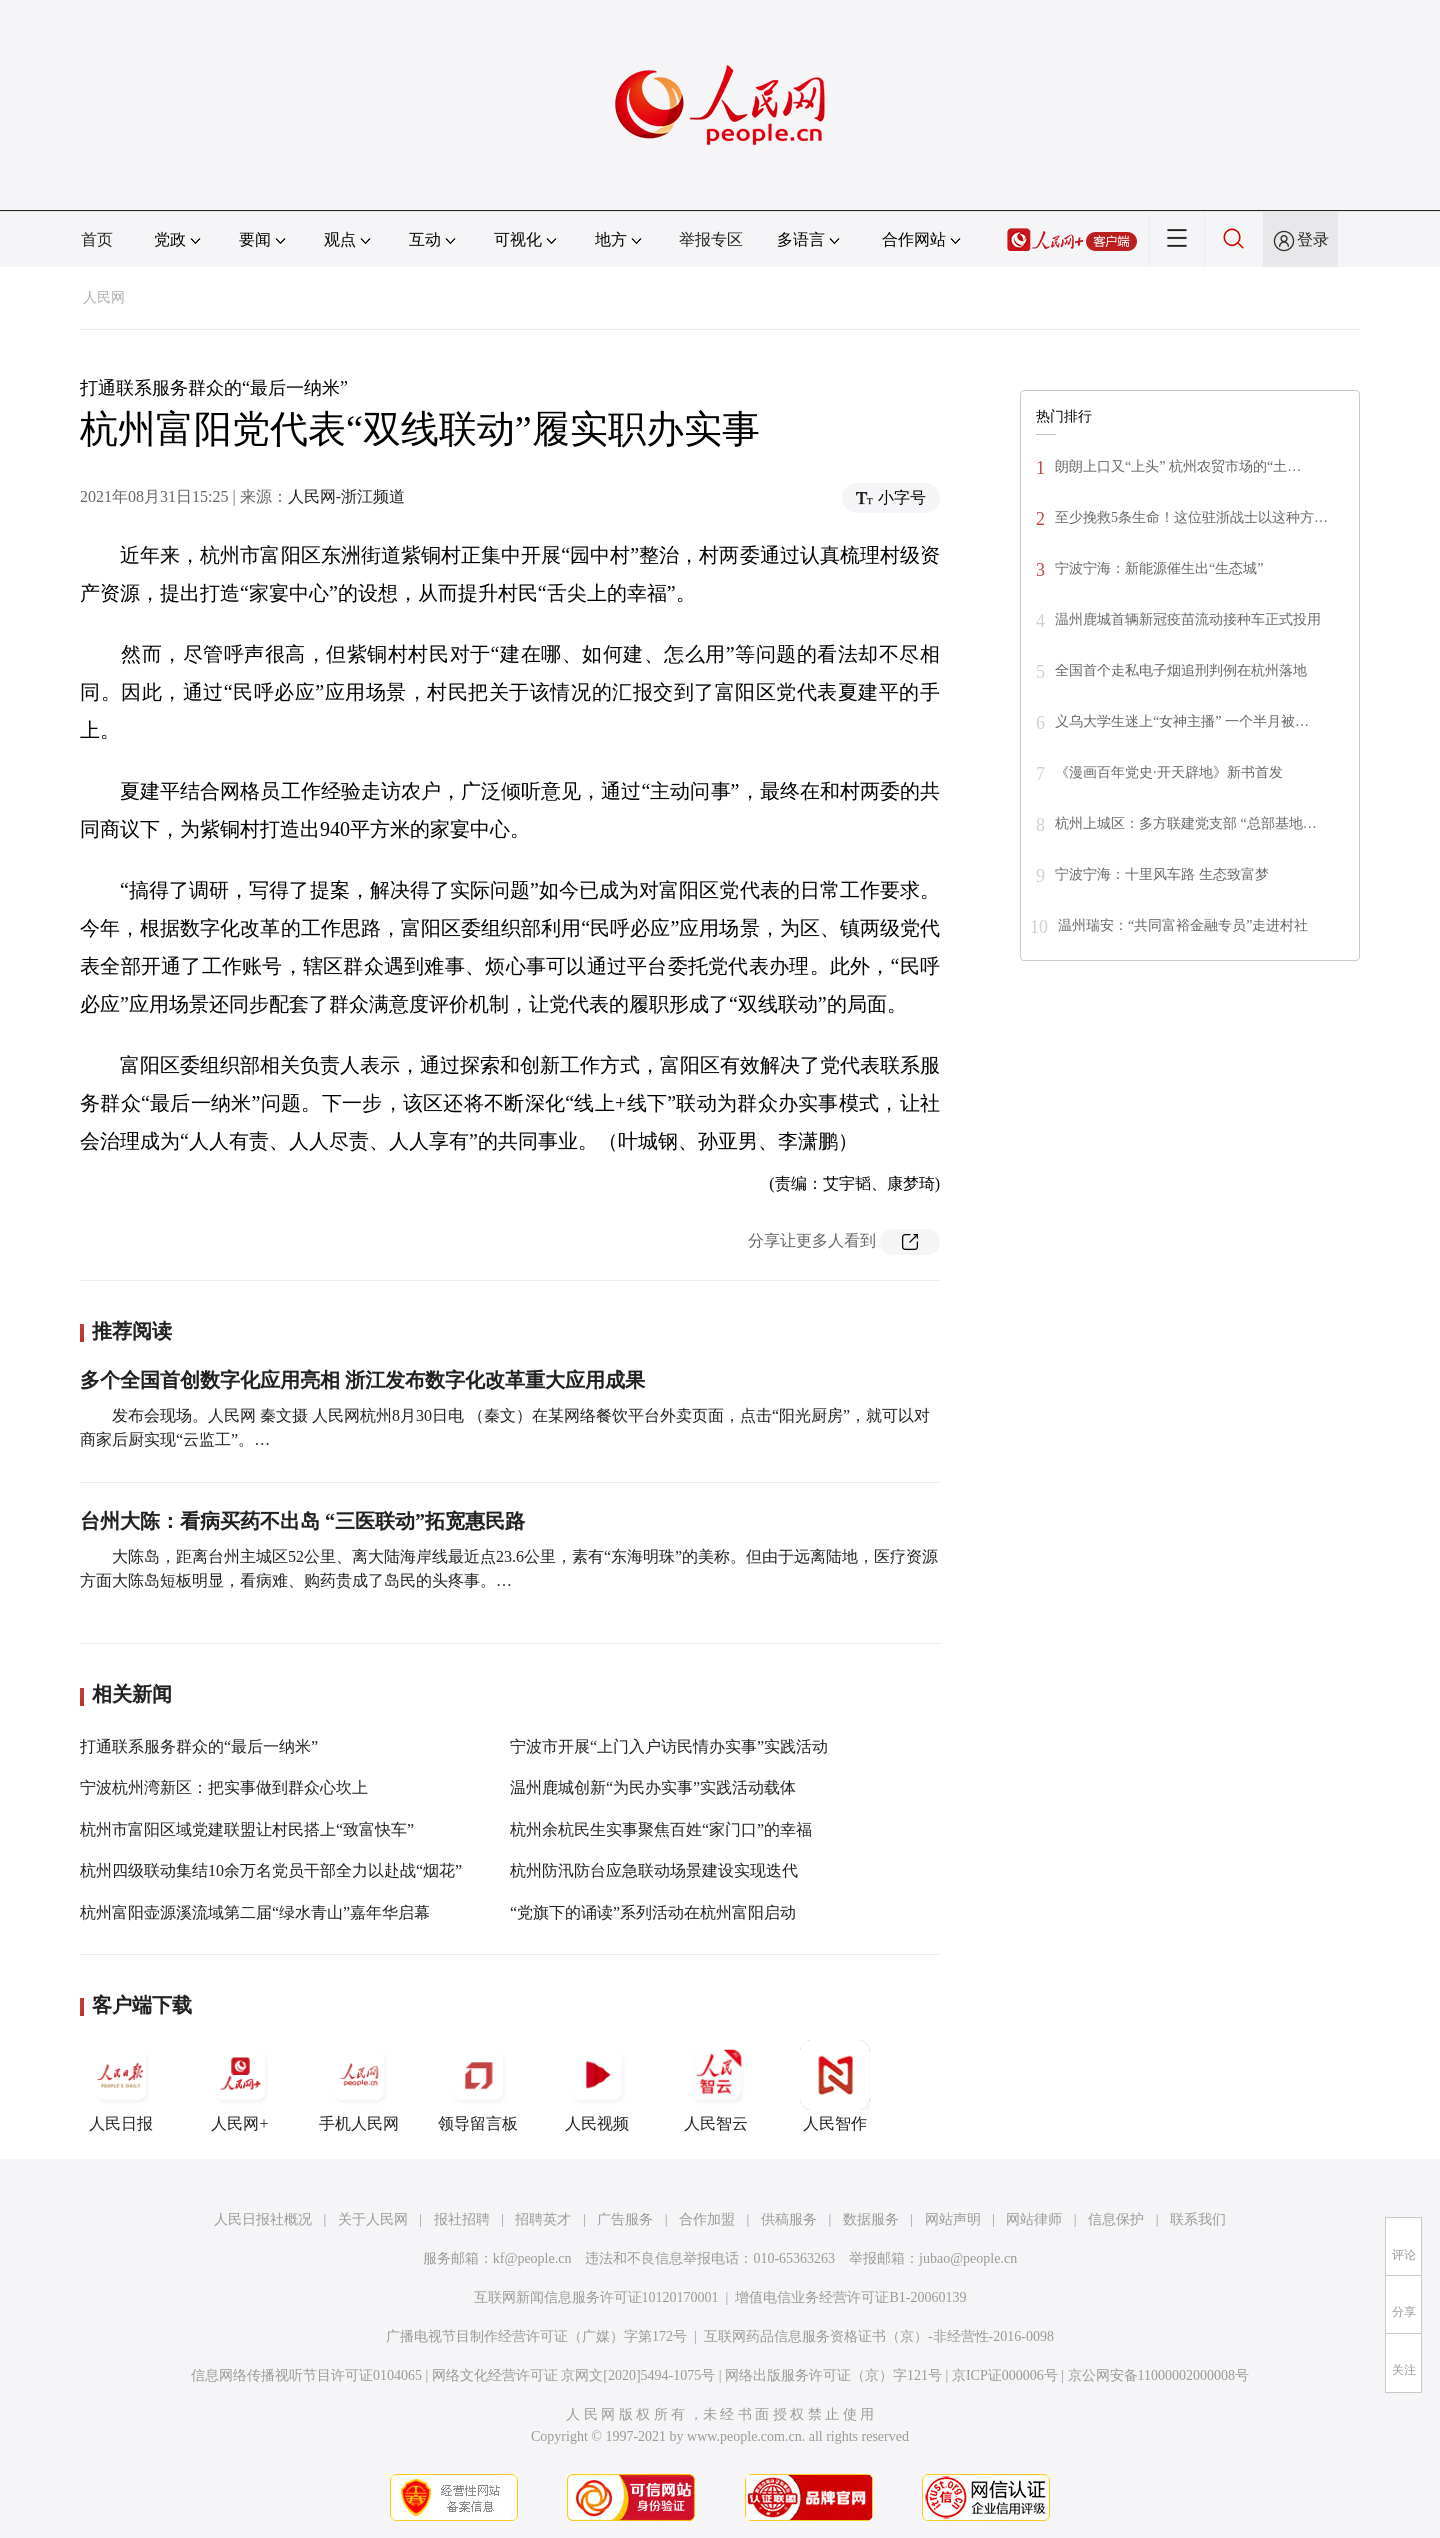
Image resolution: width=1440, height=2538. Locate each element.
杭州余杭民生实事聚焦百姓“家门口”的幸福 (661, 1829)
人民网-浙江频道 (346, 496)
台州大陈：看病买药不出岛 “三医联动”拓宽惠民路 (302, 1521)
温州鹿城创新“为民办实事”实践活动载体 (653, 1787)
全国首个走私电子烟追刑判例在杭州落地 (1181, 670)
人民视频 (597, 2086)
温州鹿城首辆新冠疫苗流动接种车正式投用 (1188, 619)
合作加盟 (707, 2219)
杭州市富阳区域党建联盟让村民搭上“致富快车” (247, 1829)
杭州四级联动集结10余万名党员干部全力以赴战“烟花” (271, 1870)
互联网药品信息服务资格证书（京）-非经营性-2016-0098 (879, 2336)
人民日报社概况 (263, 2219)
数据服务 (871, 2219)
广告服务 (625, 2219)
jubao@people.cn (968, 2258)
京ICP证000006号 (1005, 2375)
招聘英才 (543, 2219)
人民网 (104, 297)
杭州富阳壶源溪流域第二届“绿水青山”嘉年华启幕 (255, 1912)
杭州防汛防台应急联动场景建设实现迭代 (654, 1870)
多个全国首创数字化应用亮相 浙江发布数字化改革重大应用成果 (362, 1380)
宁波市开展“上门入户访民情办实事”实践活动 (669, 1746)
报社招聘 (462, 2219)
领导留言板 (478, 2086)
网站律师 (1034, 2219)
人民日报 (121, 2086)
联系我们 (1198, 2219)
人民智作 (835, 2086)
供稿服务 (789, 2219)
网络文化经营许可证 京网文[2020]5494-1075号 (574, 2375)
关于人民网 (373, 2219)
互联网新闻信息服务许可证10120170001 (596, 2297)
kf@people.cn (532, 2258)
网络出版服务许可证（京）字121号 (833, 2375)
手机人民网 (359, 2086)
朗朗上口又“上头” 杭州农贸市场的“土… (1178, 466)
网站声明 (953, 2219)
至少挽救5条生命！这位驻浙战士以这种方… (1191, 517)
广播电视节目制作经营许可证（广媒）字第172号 (536, 2336)
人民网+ (240, 2086)
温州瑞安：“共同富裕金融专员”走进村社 (1183, 925)
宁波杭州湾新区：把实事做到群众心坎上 (224, 1787)
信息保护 (1116, 2219)
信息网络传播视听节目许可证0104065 (306, 2375)
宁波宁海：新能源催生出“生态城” (1159, 568)
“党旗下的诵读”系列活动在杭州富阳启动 (653, 1912)
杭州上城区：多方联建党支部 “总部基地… (1186, 823)
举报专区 (711, 239)
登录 (1313, 239)
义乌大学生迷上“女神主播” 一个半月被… (1182, 721)
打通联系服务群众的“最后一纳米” (199, 1746)
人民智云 (716, 2086)
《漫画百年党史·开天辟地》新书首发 (1169, 772)
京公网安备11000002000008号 (1158, 2375)
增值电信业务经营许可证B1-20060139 (850, 2297)
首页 (97, 239)
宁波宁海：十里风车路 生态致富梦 (1162, 874)
